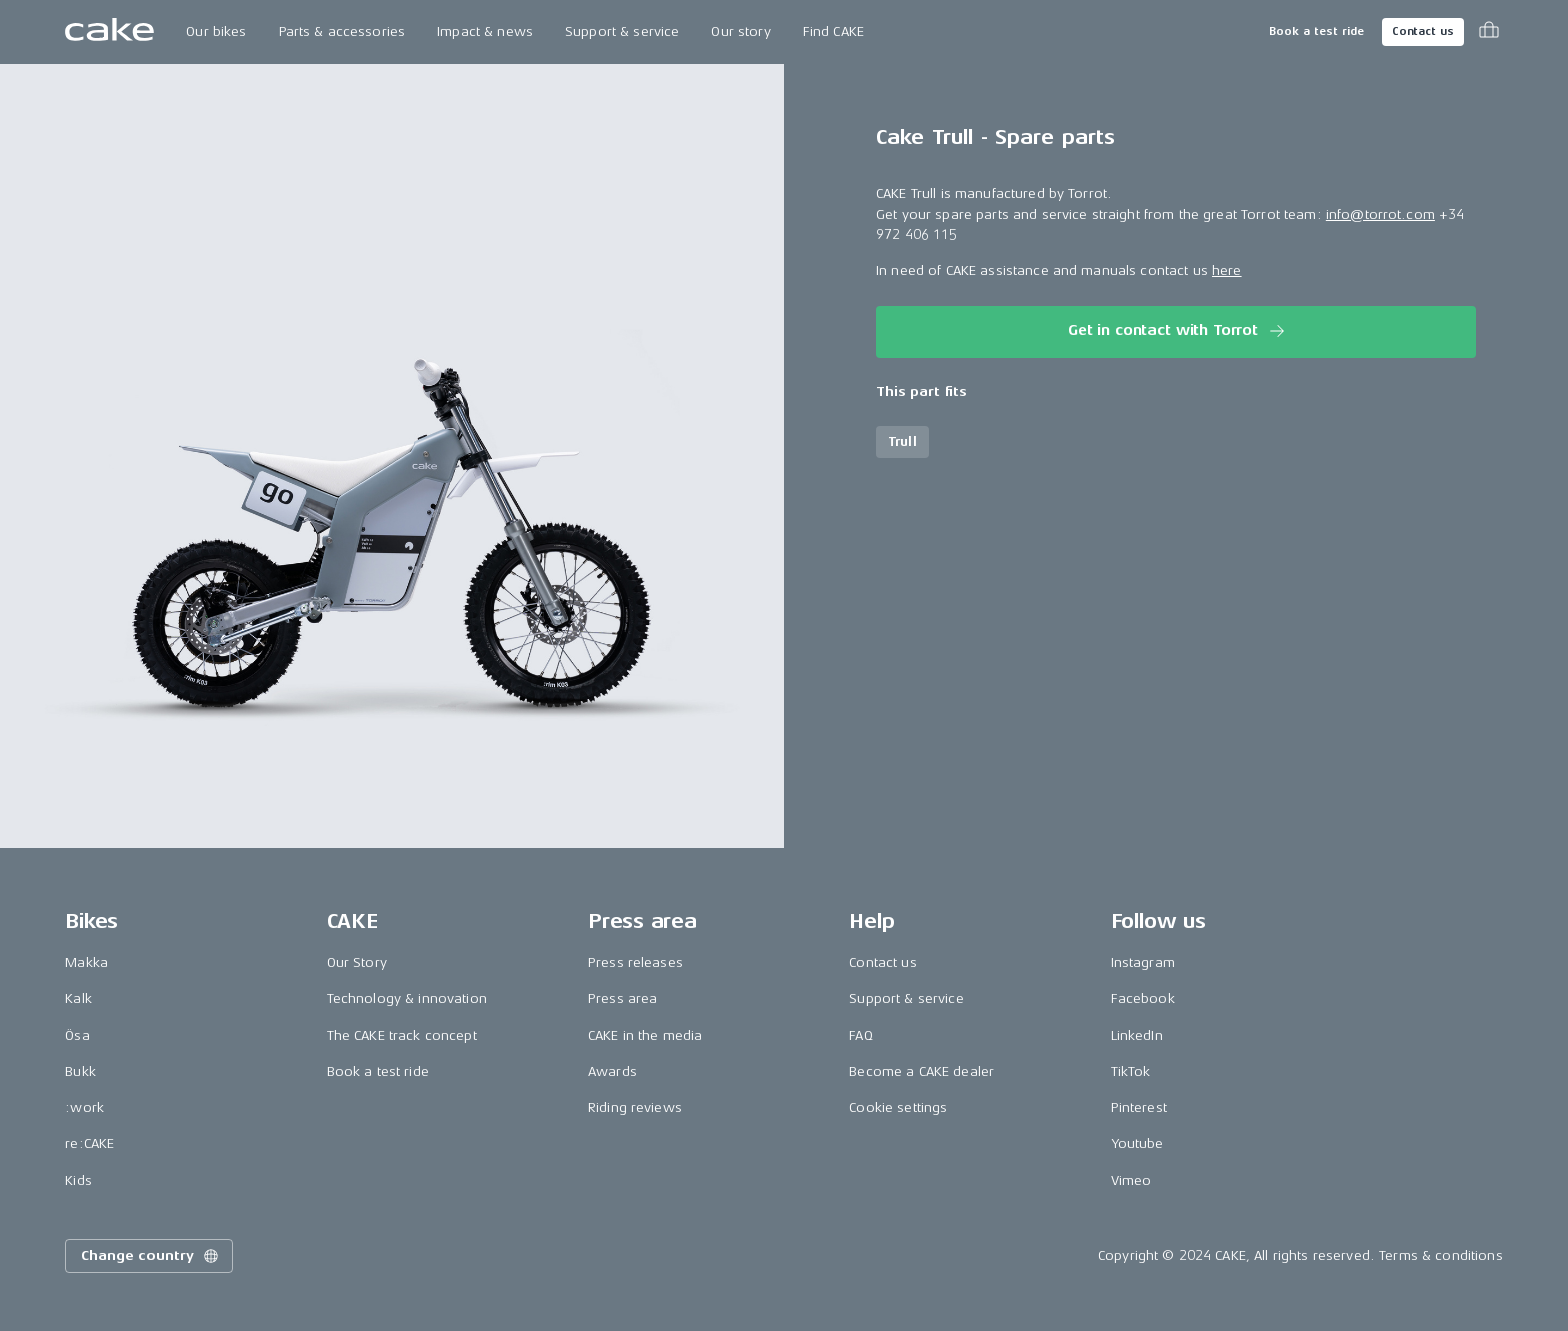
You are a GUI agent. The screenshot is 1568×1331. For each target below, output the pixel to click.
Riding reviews (635, 1107)
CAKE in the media (645, 1035)
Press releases (635, 962)
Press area (622, 998)
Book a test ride (1316, 31)
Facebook (1143, 998)
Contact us (1423, 31)
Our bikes (216, 31)
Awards (612, 1071)
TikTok (1131, 1071)
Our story (740, 31)
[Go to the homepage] (109, 32)
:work (84, 1107)
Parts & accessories (342, 31)
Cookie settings (898, 1107)
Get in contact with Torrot (1178, 331)
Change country (151, 1256)
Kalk (78, 998)
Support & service (622, 31)
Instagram (1143, 962)
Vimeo (1131, 1180)
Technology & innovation (407, 998)
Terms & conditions (1441, 1255)
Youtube (1137, 1143)
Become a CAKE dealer (921, 1071)
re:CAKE (89, 1143)
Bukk (80, 1071)
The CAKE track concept (402, 1035)
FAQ (860, 1035)
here (1227, 270)
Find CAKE (833, 31)
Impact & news (485, 31)
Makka (86, 962)
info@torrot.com (1380, 214)
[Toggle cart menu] (1489, 32)
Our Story (357, 962)
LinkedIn (1137, 1035)
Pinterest (1139, 1107)
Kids (78, 1180)
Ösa (77, 1035)
